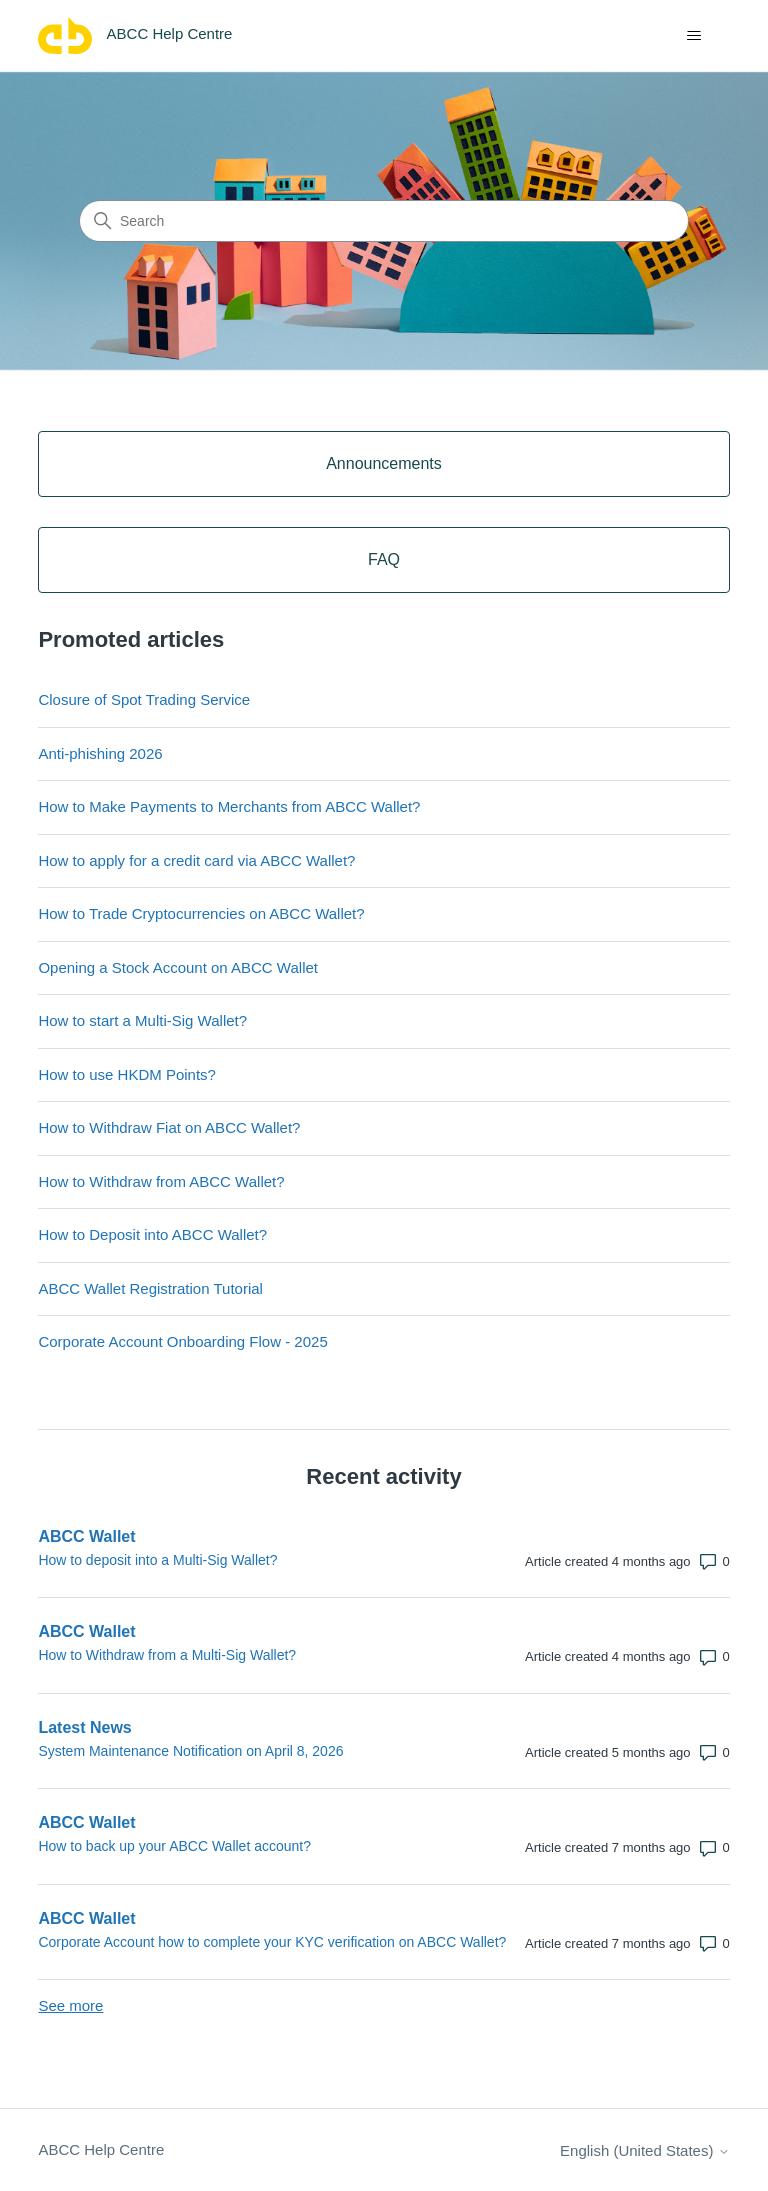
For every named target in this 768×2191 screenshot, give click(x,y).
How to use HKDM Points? (127, 1074)
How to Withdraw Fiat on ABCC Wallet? (169, 1127)
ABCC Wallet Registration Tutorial (150, 1288)
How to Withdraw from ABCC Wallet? (161, 1181)
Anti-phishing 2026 (100, 753)
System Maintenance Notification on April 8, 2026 (190, 1751)
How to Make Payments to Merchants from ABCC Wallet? (229, 806)
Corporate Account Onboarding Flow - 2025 (182, 1341)
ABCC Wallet (86, 1536)
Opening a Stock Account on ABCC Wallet (178, 967)
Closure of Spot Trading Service (144, 699)
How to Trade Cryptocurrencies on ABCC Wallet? (201, 913)
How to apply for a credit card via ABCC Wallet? (196, 860)
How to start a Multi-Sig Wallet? (142, 1020)
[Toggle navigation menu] (694, 36)
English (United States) (645, 2150)
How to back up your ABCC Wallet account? (174, 1846)
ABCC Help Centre (101, 2149)
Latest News (84, 1727)
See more (70, 2005)
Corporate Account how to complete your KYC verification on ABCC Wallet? (272, 1942)
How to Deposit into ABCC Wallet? (152, 1234)
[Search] (384, 221)
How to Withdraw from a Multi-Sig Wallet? (167, 1655)
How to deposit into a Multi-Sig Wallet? (157, 1560)
